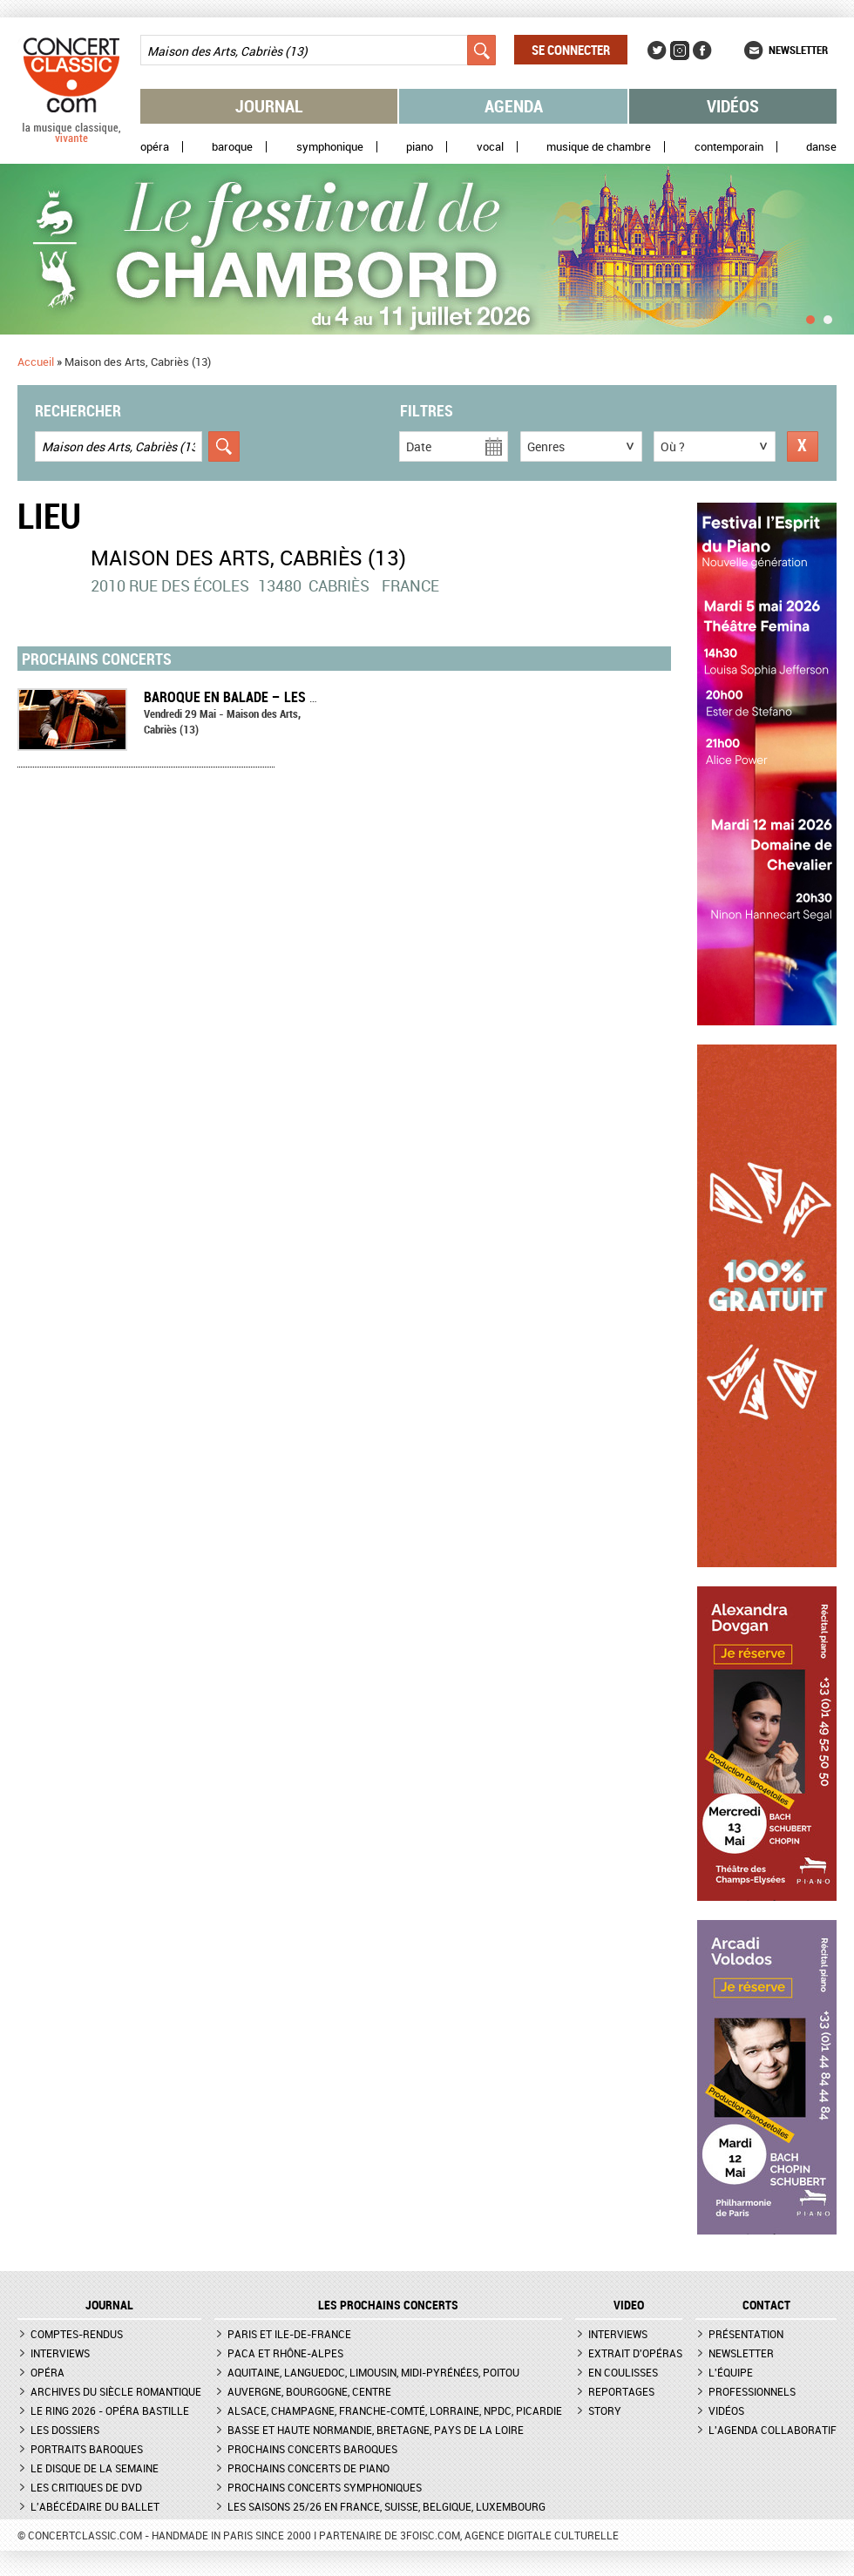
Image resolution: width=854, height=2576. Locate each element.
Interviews (60, 2353)
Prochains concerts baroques (312, 2449)
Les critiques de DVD (86, 2487)
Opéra (154, 146)
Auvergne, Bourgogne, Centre (309, 2391)
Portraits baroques (86, 2449)
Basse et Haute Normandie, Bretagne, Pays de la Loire (375, 2430)
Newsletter (798, 49)
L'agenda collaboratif (772, 2430)
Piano (419, 146)
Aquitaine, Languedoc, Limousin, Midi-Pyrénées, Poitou (373, 2372)
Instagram (679, 50)
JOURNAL (109, 2305)
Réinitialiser (802, 446)
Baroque (232, 146)
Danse (821, 146)
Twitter (657, 50)
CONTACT (766, 2305)
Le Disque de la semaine (94, 2468)
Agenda (514, 106)
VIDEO (628, 2305)
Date (418, 446)
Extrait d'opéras (635, 2353)
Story (604, 2410)
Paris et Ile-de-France (289, 2334)
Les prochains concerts (388, 2305)
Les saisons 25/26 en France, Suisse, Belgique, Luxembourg (386, 2506)
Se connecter (571, 49)
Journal (269, 106)
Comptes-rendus (76, 2334)
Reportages (621, 2391)
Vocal (490, 146)
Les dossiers (64, 2430)
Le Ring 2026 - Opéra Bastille (109, 2410)
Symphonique (329, 146)
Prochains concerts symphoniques (324, 2487)
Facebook (702, 50)
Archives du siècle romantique (115, 2391)
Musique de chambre (598, 146)
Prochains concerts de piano (308, 2468)
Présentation (745, 2334)
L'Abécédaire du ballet (94, 2506)
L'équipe (730, 2372)
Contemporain (729, 146)
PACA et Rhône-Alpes (285, 2353)
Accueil (35, 361)
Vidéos (733, 106)
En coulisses (623, 2372)
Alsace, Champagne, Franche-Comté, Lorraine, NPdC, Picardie (394, 2410)
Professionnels (752, 2391)
